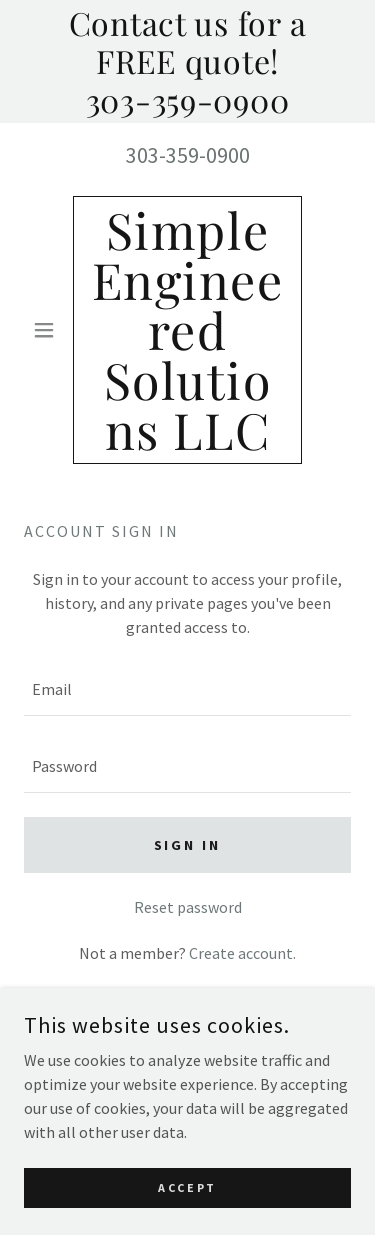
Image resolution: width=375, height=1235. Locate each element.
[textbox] (187, 689)
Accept (187, 1201)
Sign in (188, 845)
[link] (187, 330)
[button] (48, 330)
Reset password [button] (188, 907)
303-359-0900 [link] (188, 155)
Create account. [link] (242, 953)
